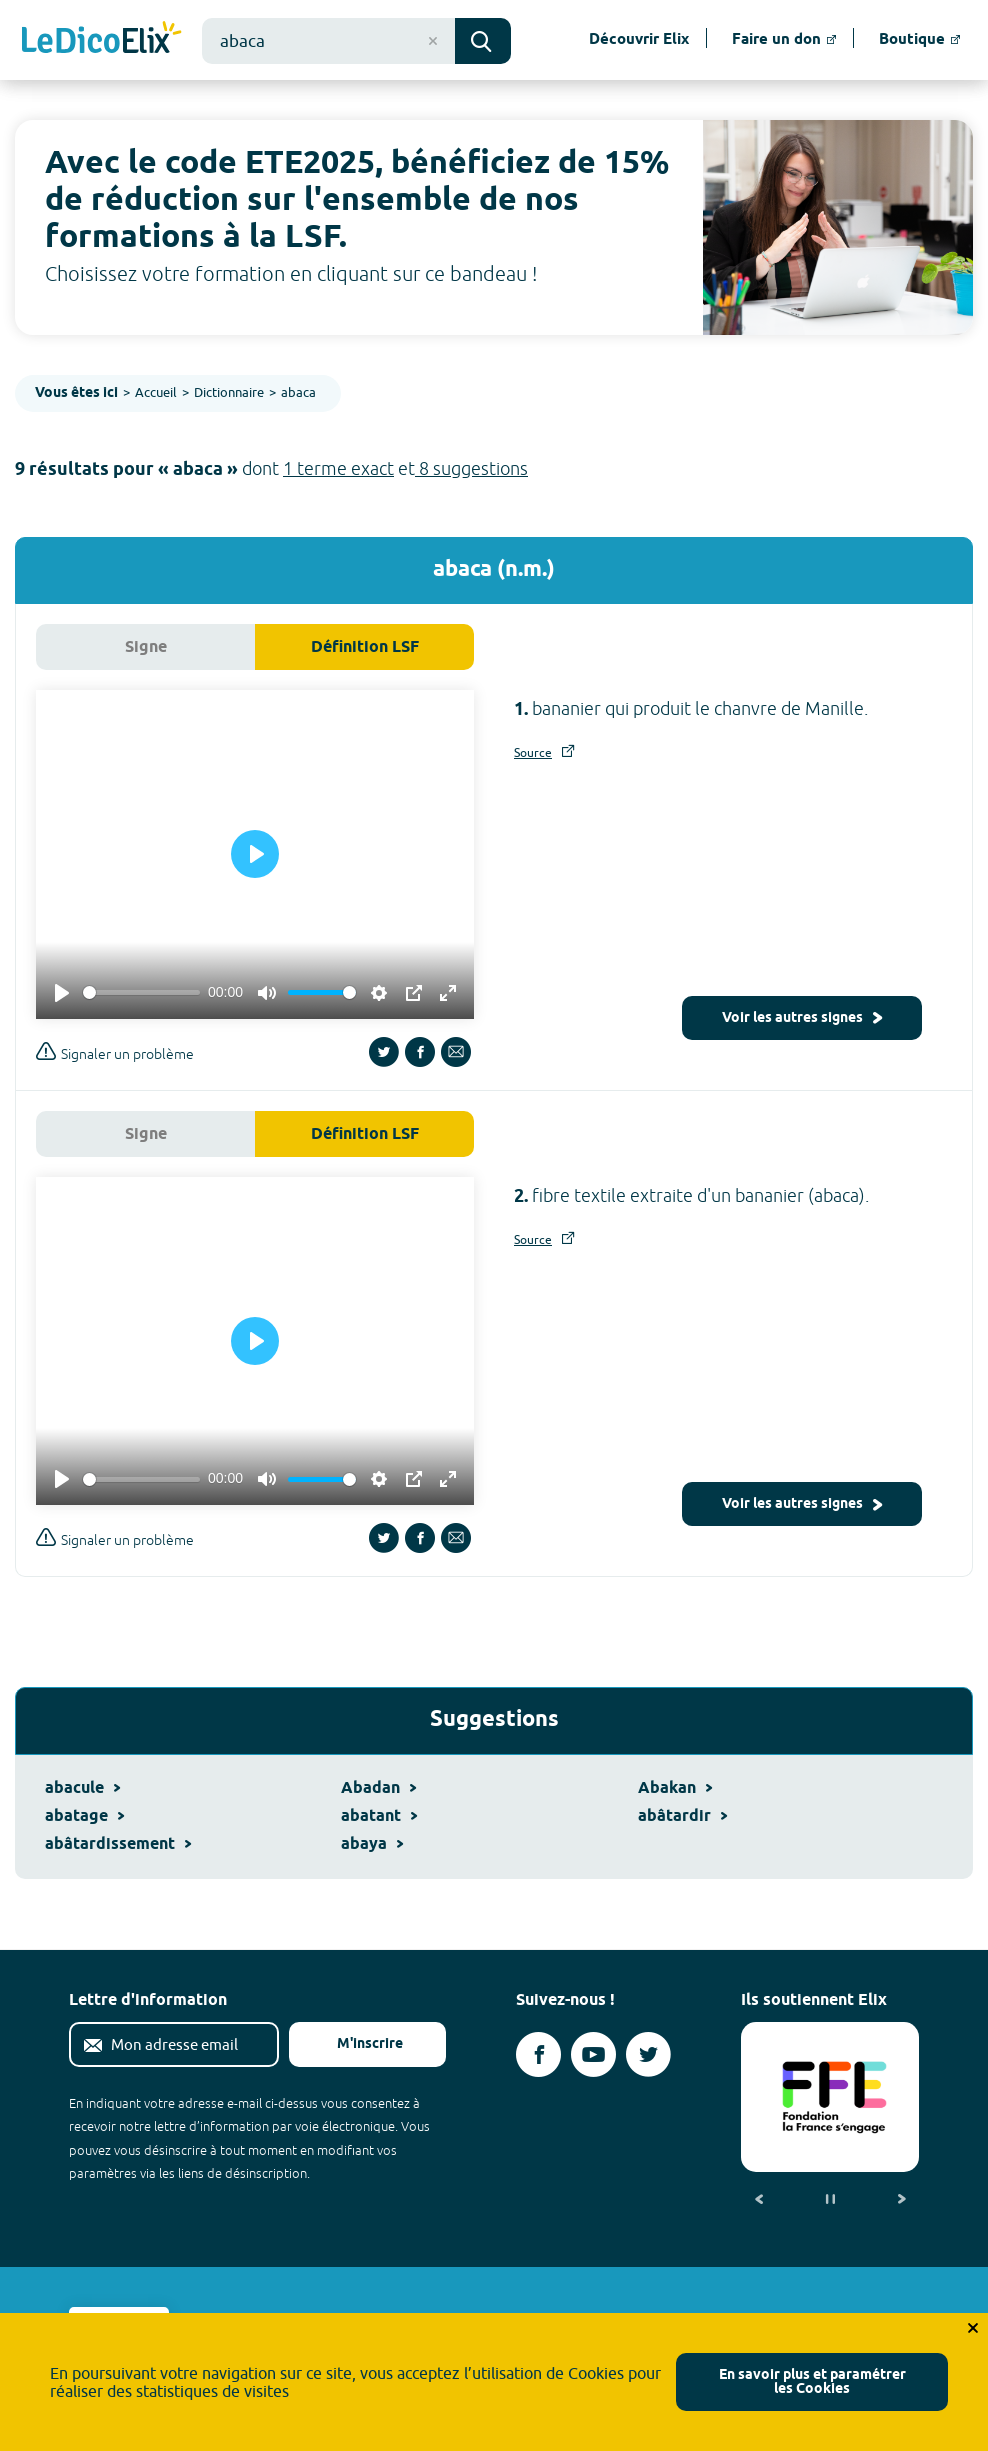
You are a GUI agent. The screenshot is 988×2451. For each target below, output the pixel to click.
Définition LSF (365, 647)
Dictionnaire (229, 392)
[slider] (141, 992)
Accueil (156, 392)
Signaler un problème (115, 1051)
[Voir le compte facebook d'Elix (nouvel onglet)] (538, 2054)
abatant (379, 1816)
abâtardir (682, 1816)
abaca (298, 392)
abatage (84, 1816)
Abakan (675, 1788)
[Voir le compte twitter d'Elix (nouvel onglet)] (648, 2054)
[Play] (62, 993)
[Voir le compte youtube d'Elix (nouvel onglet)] (593, 2054)
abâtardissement (118, 1844)
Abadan (378, 1788)
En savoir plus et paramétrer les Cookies (812, 2382)
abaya (372, 1844)
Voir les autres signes (802, 1018)
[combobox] (328, 41)
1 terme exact (338, 468)
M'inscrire (354, 2044)
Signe (146, 647)
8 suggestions (471, 468)
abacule (82, 1788)
